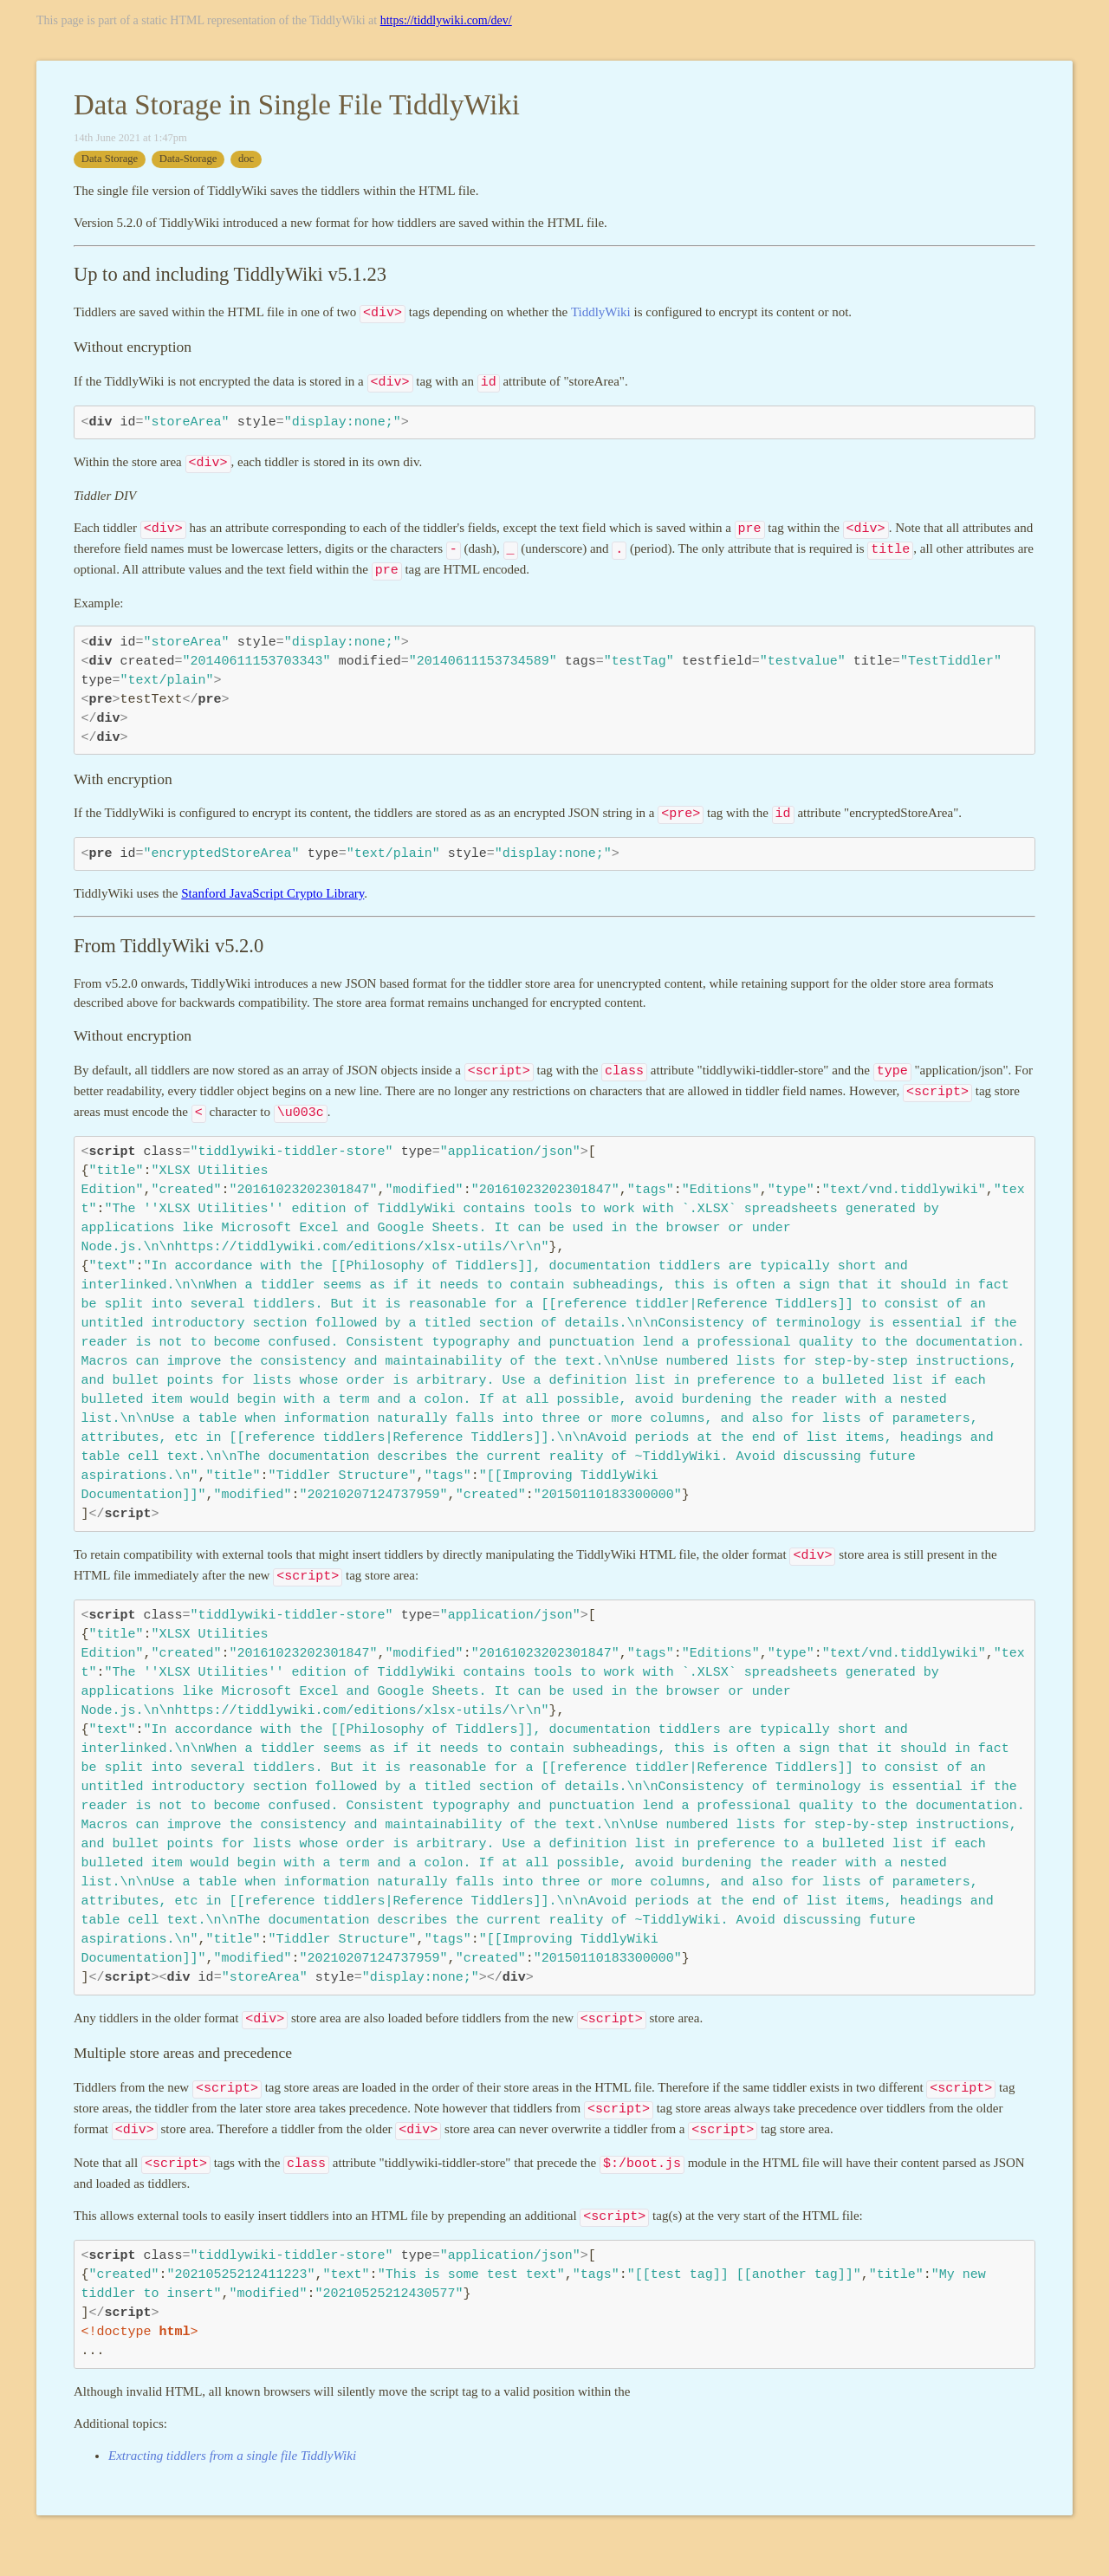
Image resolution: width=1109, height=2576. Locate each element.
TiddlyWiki (601, 312)
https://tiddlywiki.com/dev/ (446, 20)
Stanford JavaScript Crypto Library (272, 893)
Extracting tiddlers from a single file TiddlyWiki (232, 2455)
